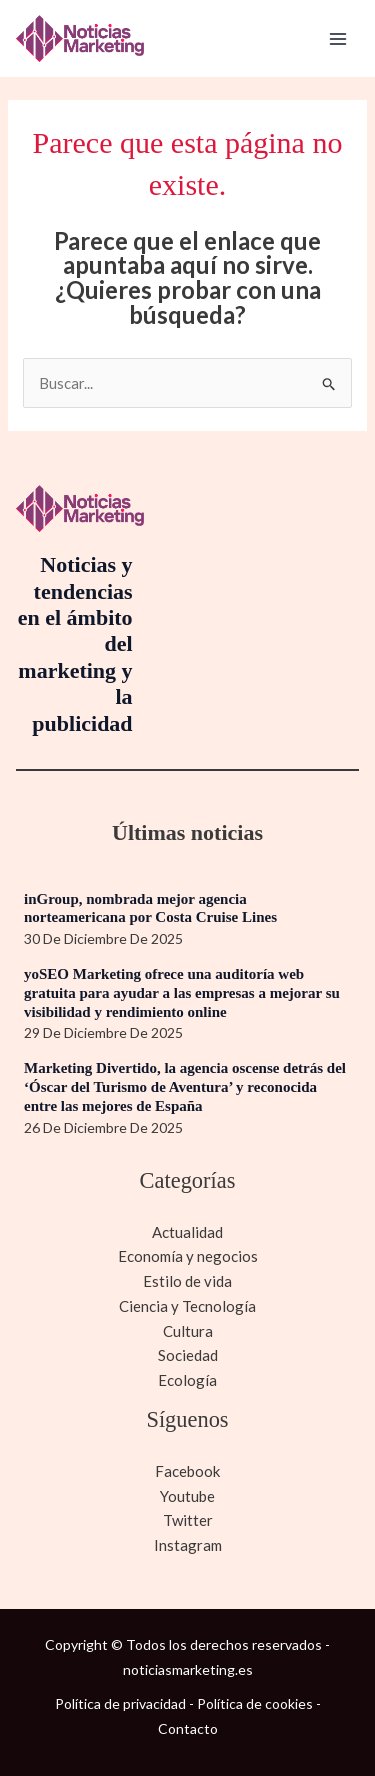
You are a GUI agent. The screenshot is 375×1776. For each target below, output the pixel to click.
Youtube (187, 1496)
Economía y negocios (188, 1256)
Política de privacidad (120, 1703)
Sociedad (188, 1355)
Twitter (188, 1520)
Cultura (188, 1331)
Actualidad (187, 1232)
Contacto (188, 1728)
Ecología (187, 1380)
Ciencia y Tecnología (187, 1306)
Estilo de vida (187, 1281)
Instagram (188, 1545)
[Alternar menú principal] (338, 38)
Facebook (187, 1471)
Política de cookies (255, 1703)
